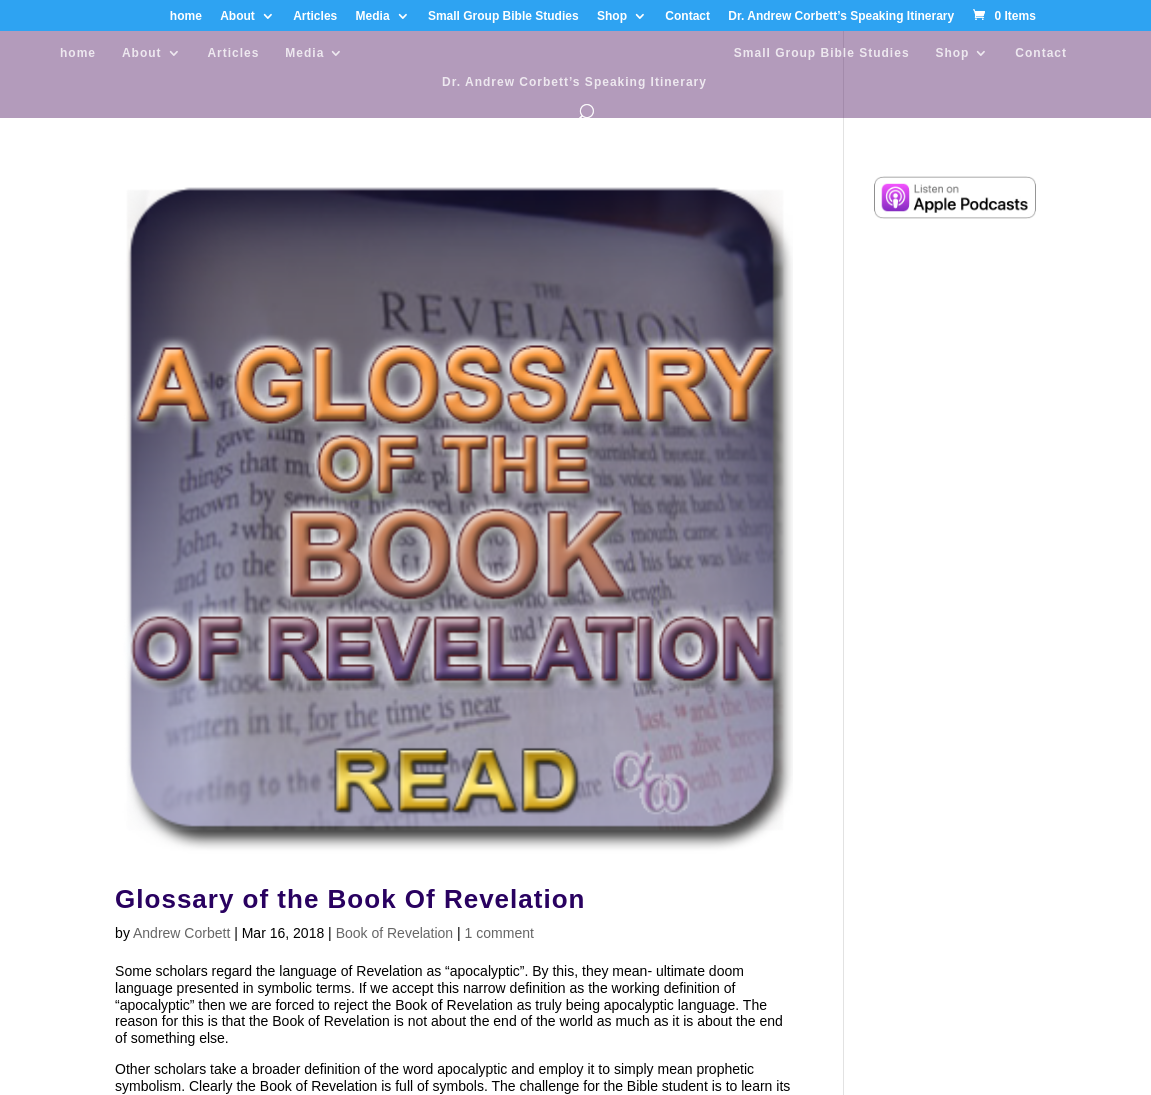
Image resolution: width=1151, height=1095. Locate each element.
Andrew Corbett (181, 933)
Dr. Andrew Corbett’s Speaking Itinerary (841, 16)
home (186, 16)
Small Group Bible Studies (503, 16)
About (237, 16)
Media (373, 16)
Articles (315, 16)
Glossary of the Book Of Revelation (350, 899)
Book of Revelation (395, 933)
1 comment (499, 933)
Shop (612, 16)
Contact (687, 16)
